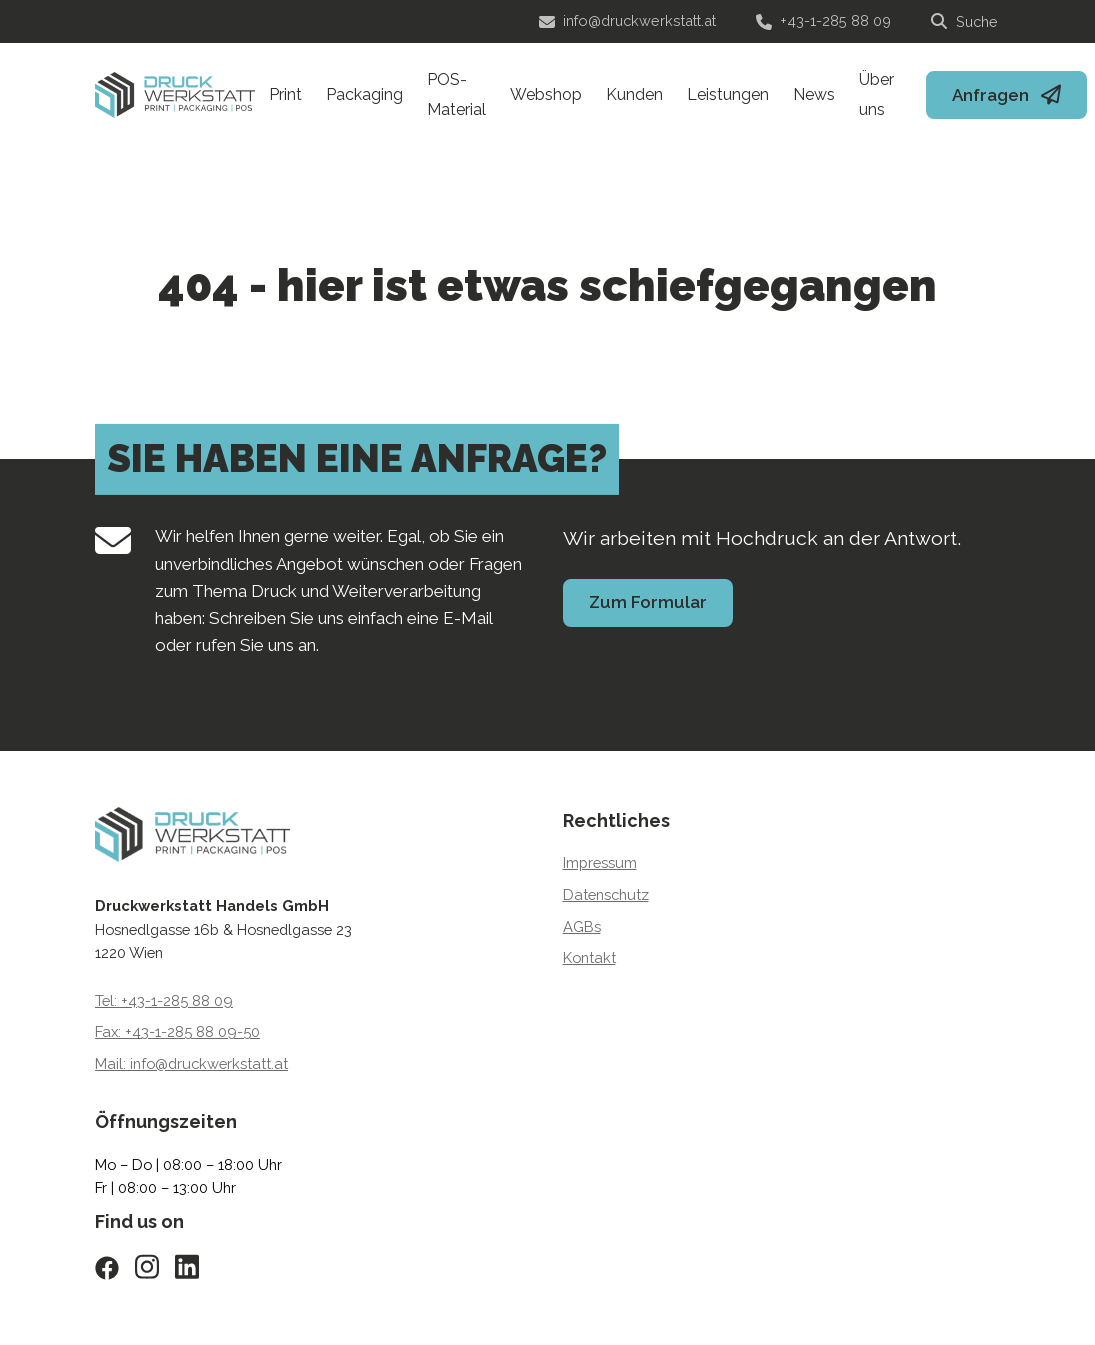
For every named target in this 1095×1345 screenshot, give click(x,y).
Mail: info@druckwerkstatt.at (191, 1063)
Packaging (364, 94)
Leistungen (728, 94)
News (814, 94)
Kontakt (589, 957)
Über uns (876, 94)
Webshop (546, 94)
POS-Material (456, 94)
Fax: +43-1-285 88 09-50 (177, 1031)
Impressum (600, 862)
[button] (44, 1301)
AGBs (582, 926)
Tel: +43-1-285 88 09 (164, 1000)
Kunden (634, 94)
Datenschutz (606, 894)
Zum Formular (648, 602)
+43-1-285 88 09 (823, 20)
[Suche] (965, 22)
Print (285, 94)
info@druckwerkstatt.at (627, 20)
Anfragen (990, 95)
